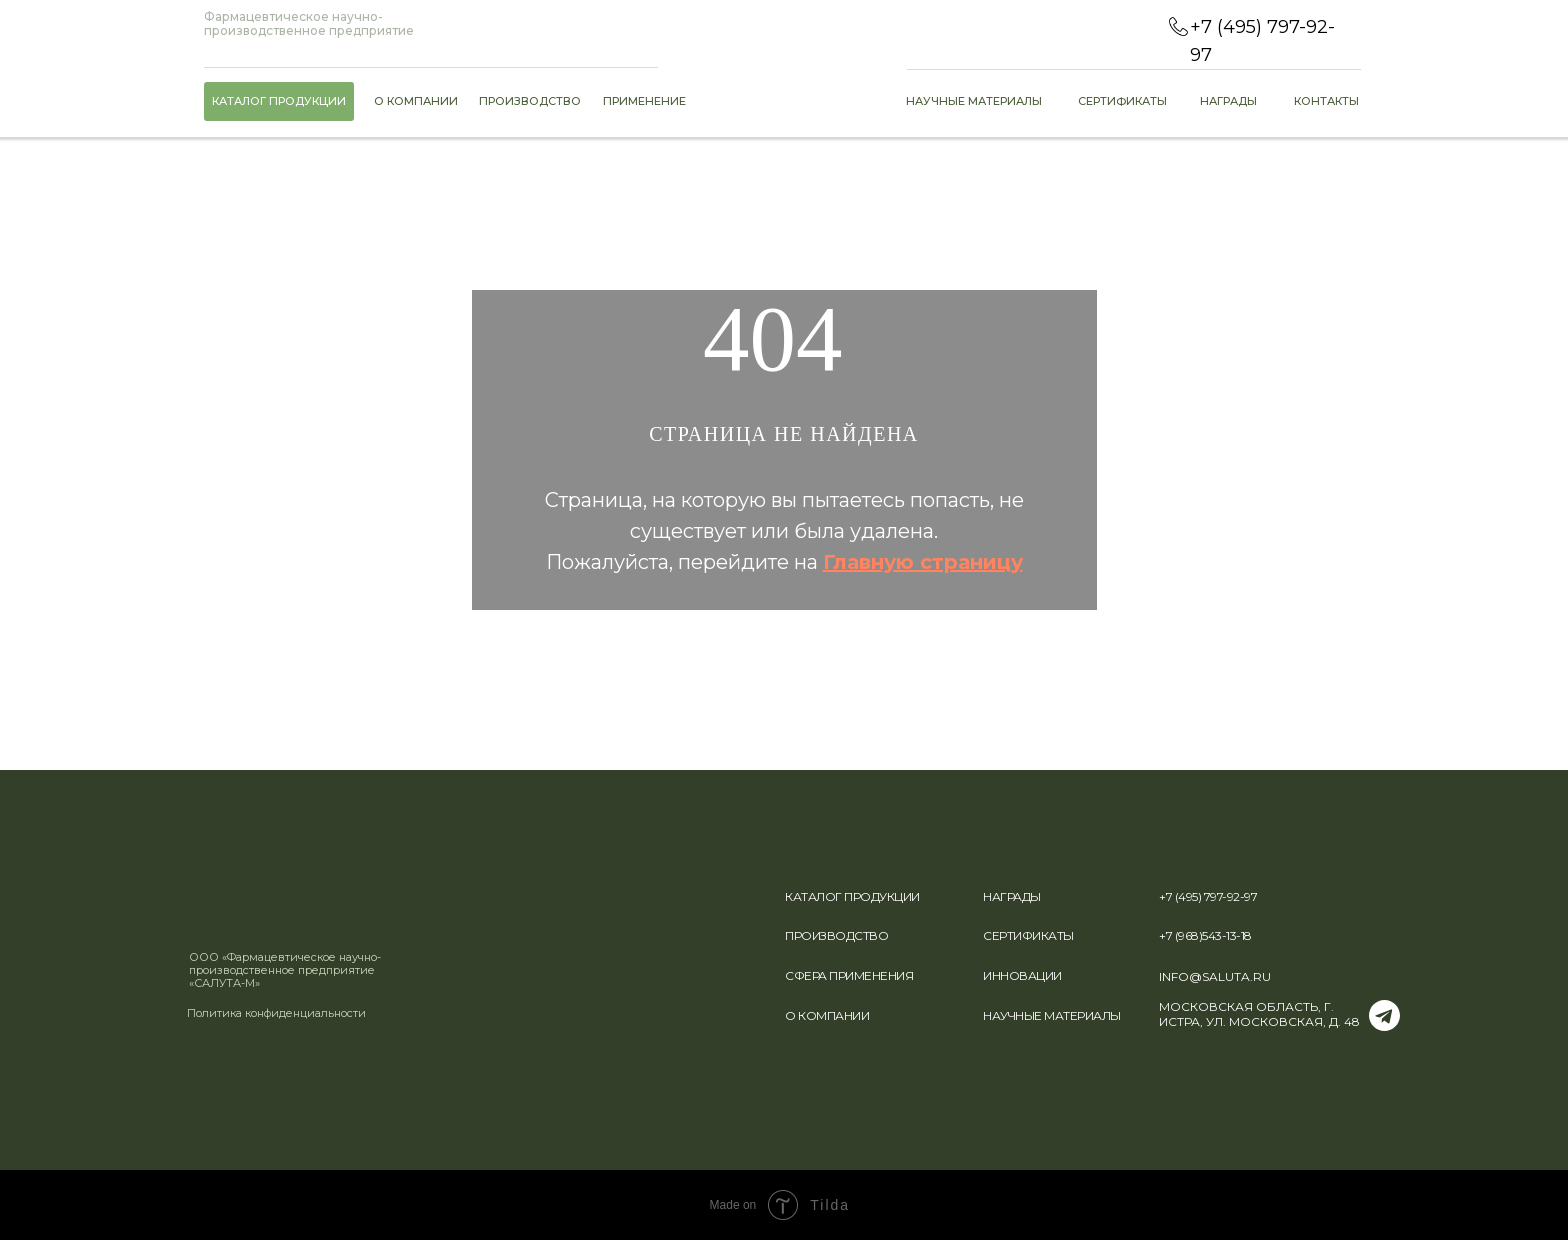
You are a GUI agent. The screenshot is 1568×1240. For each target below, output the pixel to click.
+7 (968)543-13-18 (1205, 935)
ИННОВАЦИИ (1022, 975)
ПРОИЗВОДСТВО (836, 935)
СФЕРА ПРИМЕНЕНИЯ (849, 975)
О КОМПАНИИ (827, 1015)
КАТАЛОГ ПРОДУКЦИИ (852, 896)
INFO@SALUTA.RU (1215, 976)
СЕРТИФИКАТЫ (1028, 935)
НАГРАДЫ (1012, 896)
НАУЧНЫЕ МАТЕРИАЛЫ (1052, 1015)
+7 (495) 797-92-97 (1208, 896)
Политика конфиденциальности (276, 1013)
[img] (243, 899)
